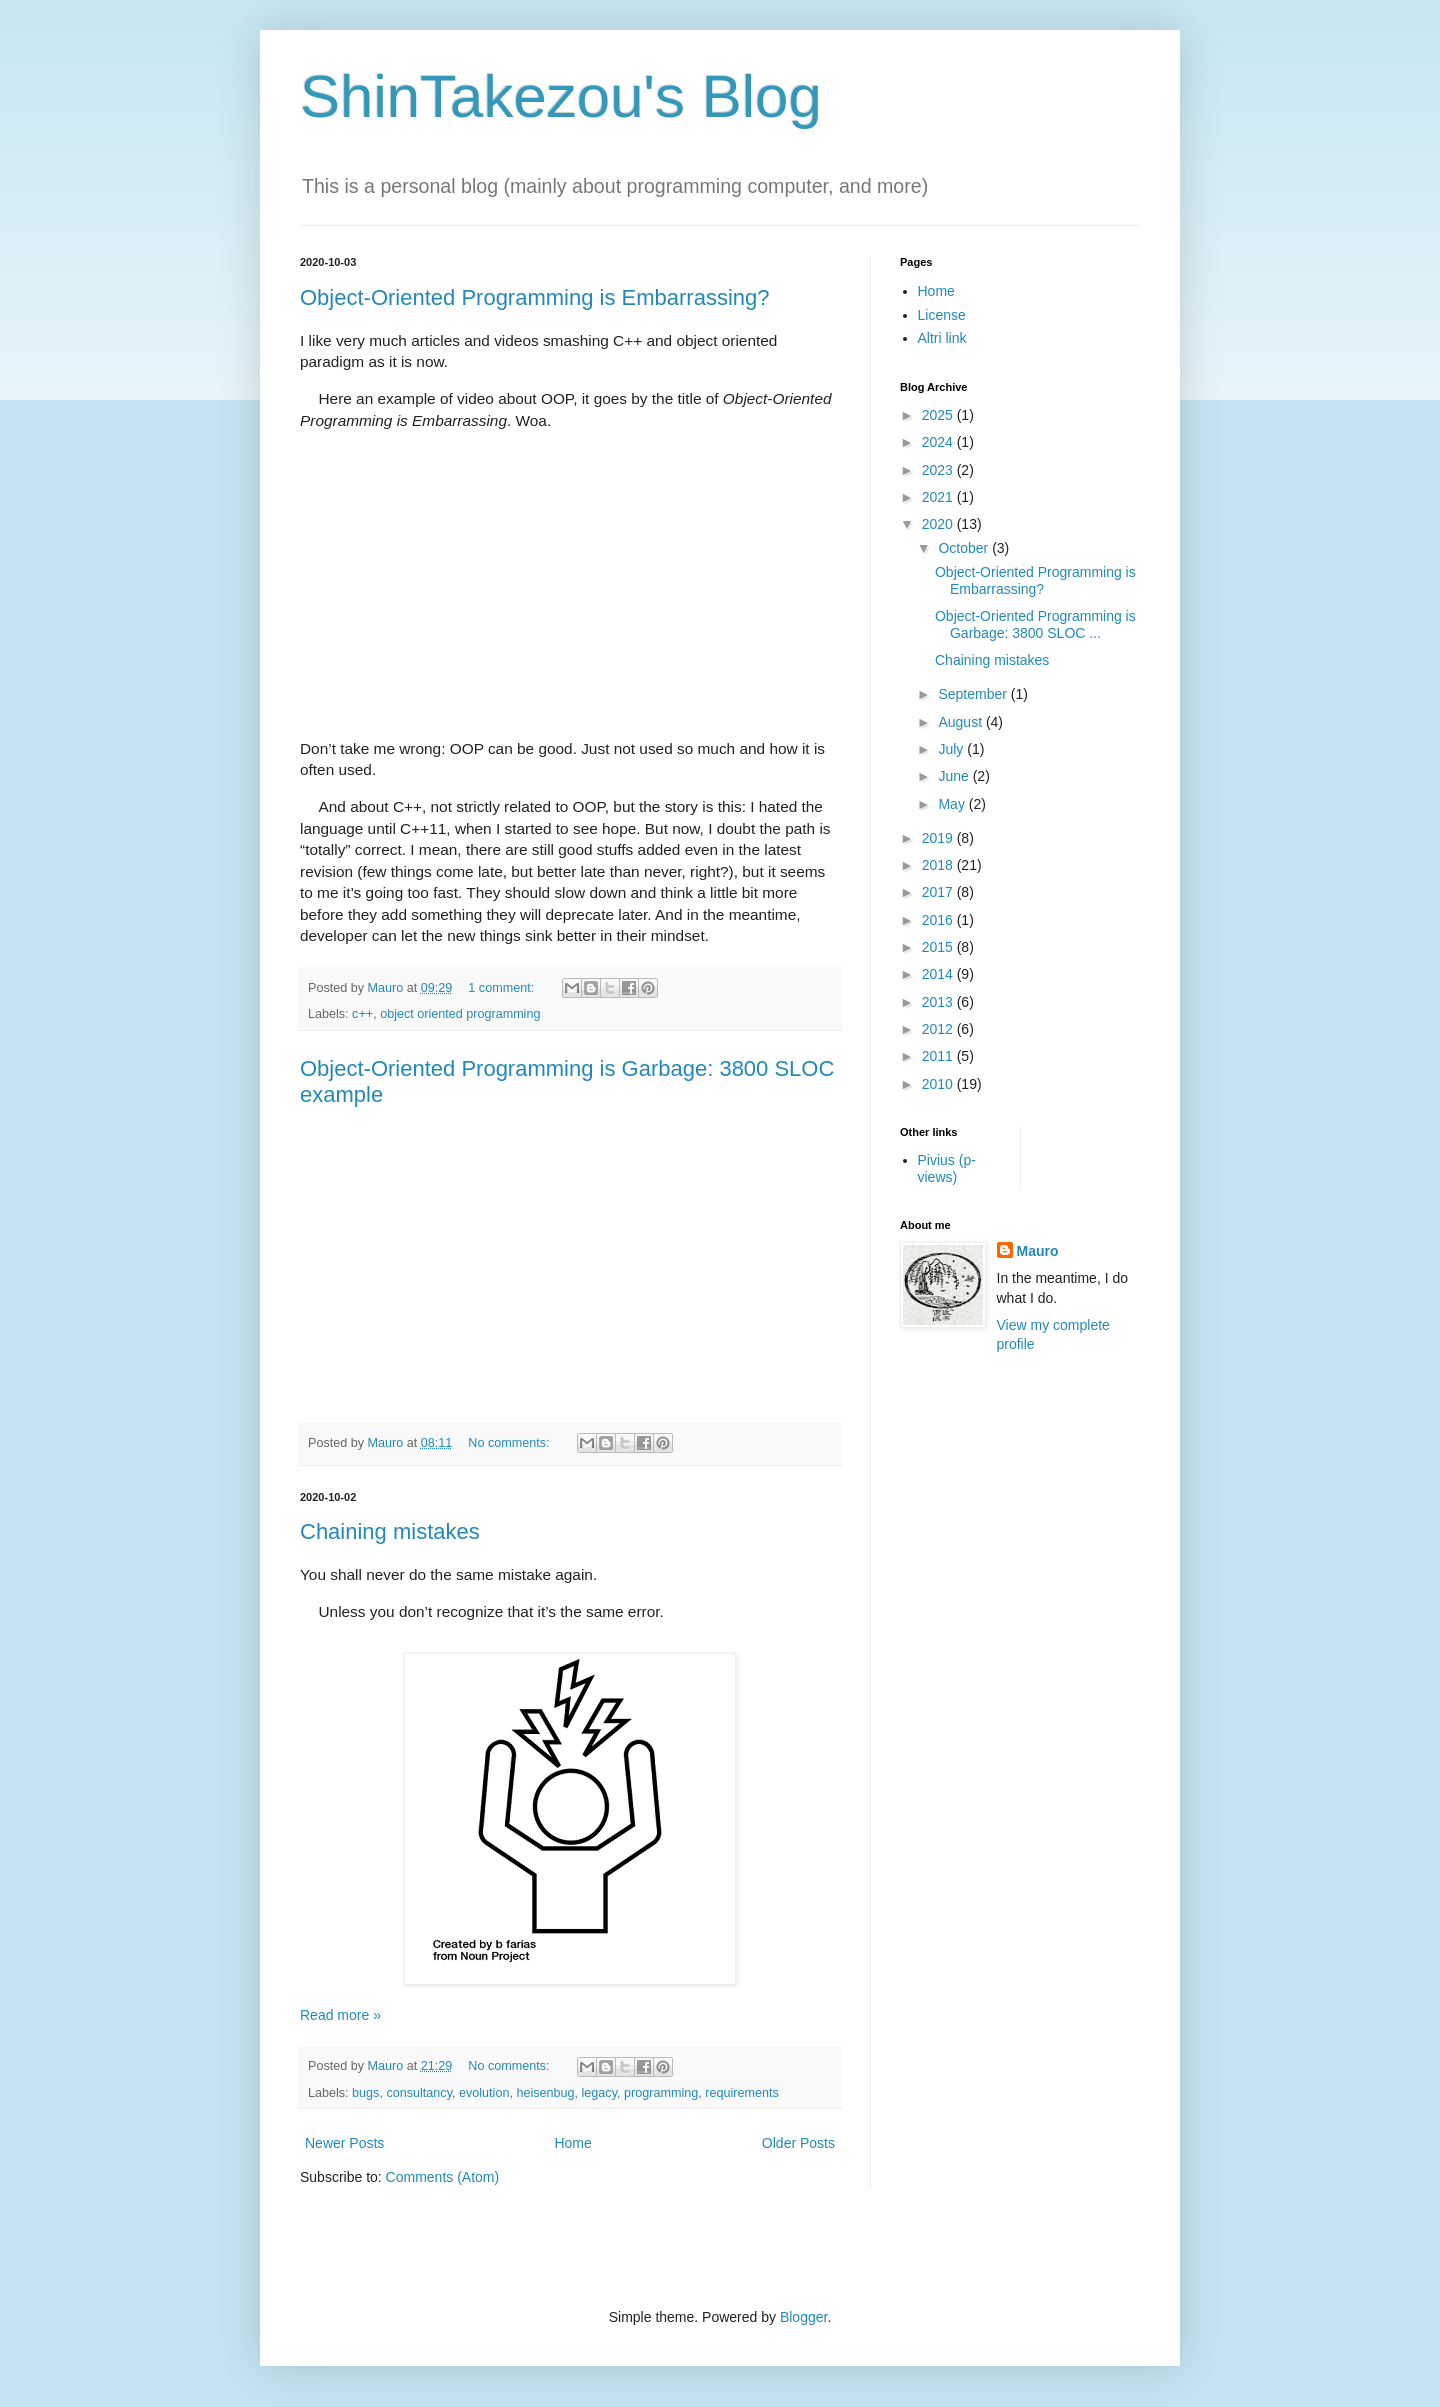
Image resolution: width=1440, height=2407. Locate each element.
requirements (742, 2093)
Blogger (803, 2317)
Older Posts (798, 2143)
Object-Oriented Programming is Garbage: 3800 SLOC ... (1035, 624)
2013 (939, 1002)
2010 (939, 1084)
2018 (939, 865)
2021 (939, 497)
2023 (939, 470)
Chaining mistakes (390, 1531)
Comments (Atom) (443, 2177)
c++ (362, 1014)
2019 (939, 838)
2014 (939, 974)
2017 (939, 892)
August (961, 722)
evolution (484, 2093)
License (942, 315)
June (955, 776)
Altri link (942, 338)
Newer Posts (344, 2143)
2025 (939, 415)
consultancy (419, 2093)
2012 (939, 1029)
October (965, 548)
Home (572, 2143)
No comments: (510, 1443)
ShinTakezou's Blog (561, 96)
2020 (939, 524)
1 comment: (502, 988)
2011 (939, 1056)
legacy (599, 2093)
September (974, 694)
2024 (939, 442)
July (952, 749)
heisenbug (545, 2093)
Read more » (340, 2015)
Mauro (1038, 1251)
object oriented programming (460, 1014)
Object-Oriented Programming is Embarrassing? (535, 297)
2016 (939, 920)
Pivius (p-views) (947, 1168)
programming (661, 2093)
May (953, 804)
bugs (365, 2093)
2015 (939, 947)
